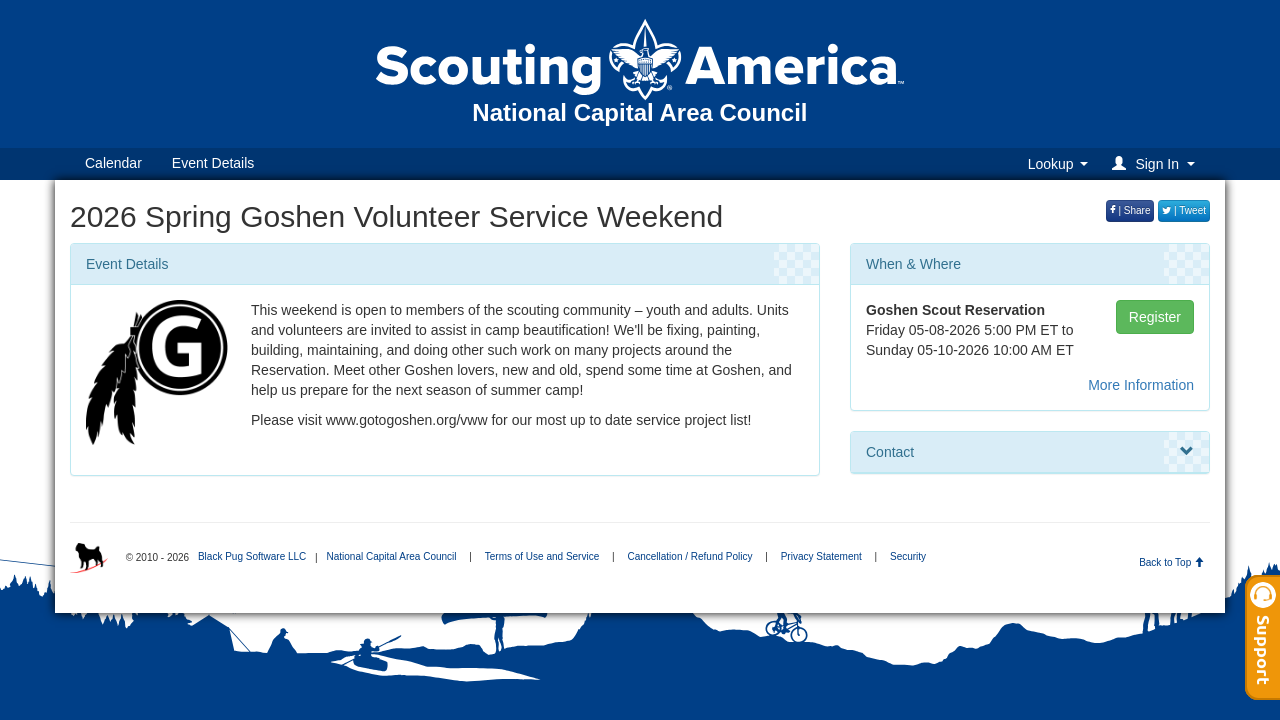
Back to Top (1171, 562)
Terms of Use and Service (542, 556)
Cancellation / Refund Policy (689, 556)
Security (908, 556)
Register (1155, 317)
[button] (1156, 163)
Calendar (113, 163)
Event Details (213, 163)
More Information (1141, 385)
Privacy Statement (821, 556)
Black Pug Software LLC (252, 556)
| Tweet (1184, 210)
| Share (1130, 210)
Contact (1030, 452)
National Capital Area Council (391, 556)
